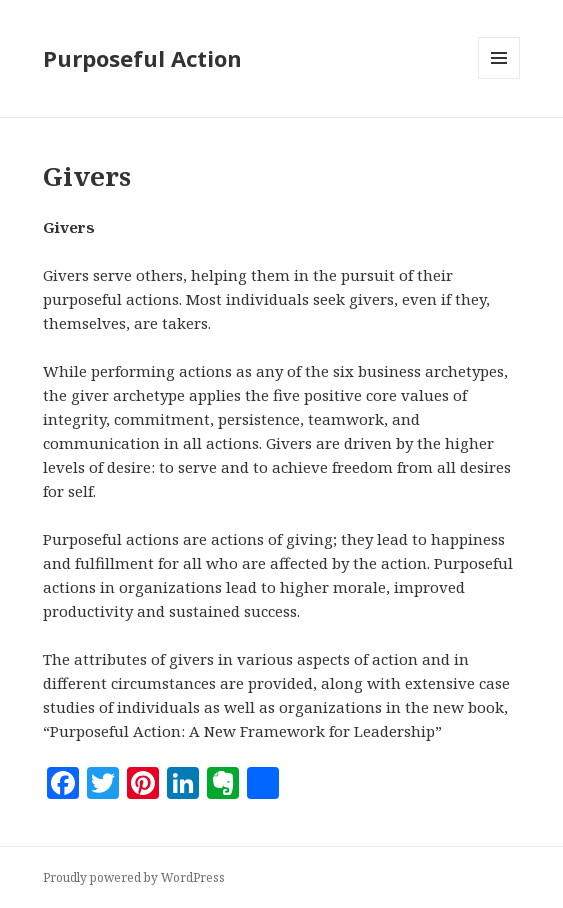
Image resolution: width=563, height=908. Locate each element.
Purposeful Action (142, 58)
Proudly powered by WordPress (134, 877)
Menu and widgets (499, 78)
